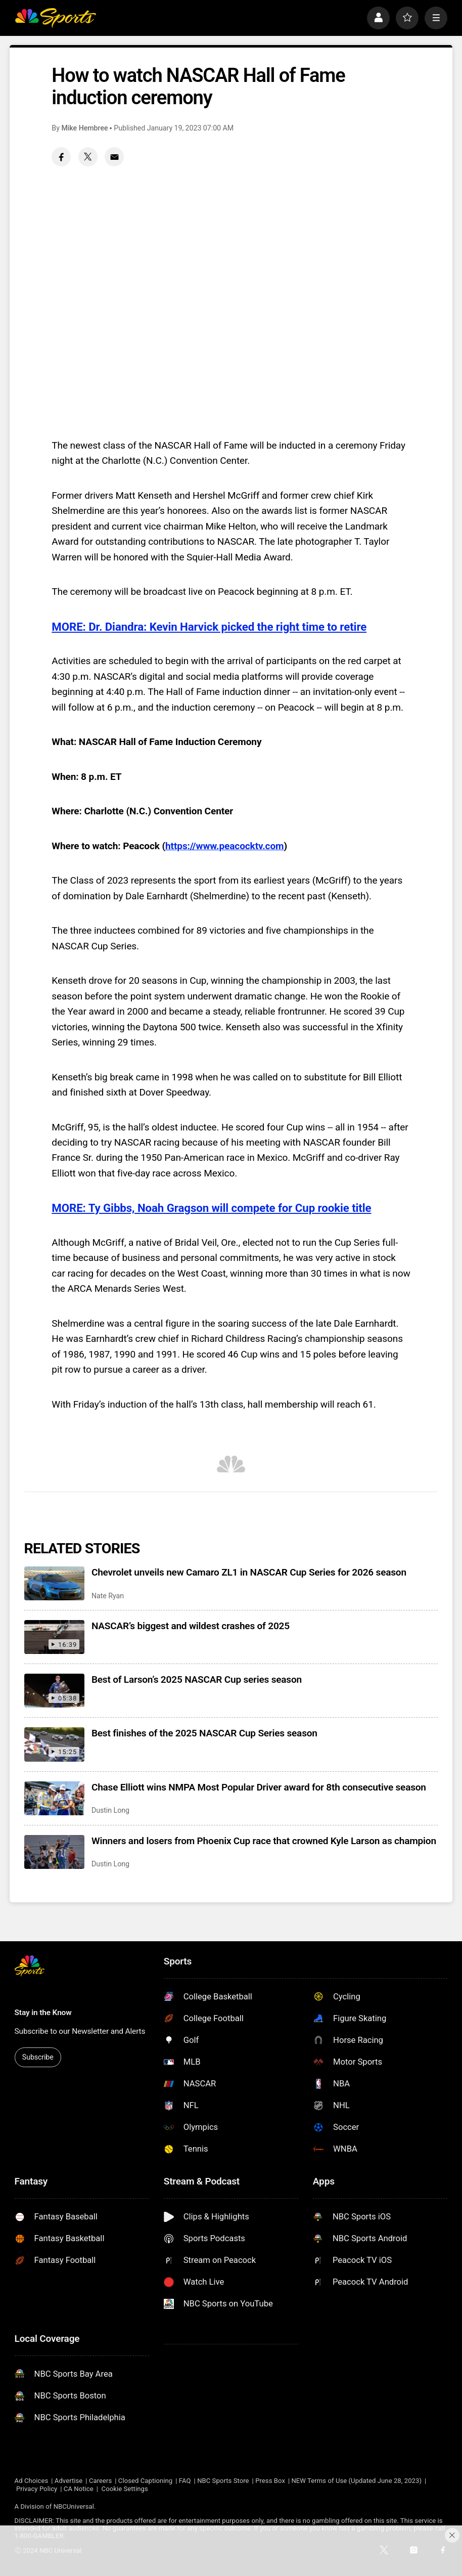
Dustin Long (110, 1810)
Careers (100, 2480)
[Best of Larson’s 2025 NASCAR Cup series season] (54, 1691)
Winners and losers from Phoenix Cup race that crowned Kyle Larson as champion (263, 1841)
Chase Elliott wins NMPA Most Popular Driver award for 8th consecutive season (258, 1787)
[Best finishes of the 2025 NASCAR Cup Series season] (54, 1744)
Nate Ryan (107, 1596)
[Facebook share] (61, 156)
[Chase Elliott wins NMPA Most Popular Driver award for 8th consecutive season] (54, 1798)
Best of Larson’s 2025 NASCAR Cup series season (196, 1679)
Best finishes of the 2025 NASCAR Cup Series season (204, 1733)
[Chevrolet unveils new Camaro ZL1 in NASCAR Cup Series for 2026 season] (54, 1583)
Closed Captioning (145, 2480)
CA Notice (79, 2489)
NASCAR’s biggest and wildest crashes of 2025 (190, 1626)
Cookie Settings (125, 2489)
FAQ (185, 2480)
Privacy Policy (36, 2489)
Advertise (69, 2480)
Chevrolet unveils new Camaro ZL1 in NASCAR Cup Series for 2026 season (248, 1572)
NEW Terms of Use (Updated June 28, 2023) (356, 2480)
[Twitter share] (88, 156)
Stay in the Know (43, 2012)
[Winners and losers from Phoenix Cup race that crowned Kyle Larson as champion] (54, 1852)
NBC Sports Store (223, 2480)
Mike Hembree (84, 128)
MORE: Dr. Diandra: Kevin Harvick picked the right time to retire (209, 626)
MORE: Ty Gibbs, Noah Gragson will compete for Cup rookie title (211, 1207)
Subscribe (38, 2057)
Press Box (270, 2480)
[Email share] (114, 156)
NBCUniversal (74, 2506)
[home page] (56, 18)
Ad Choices (32, 2480)
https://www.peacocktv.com (224, 846)
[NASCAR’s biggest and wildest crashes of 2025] (54, 1637)
